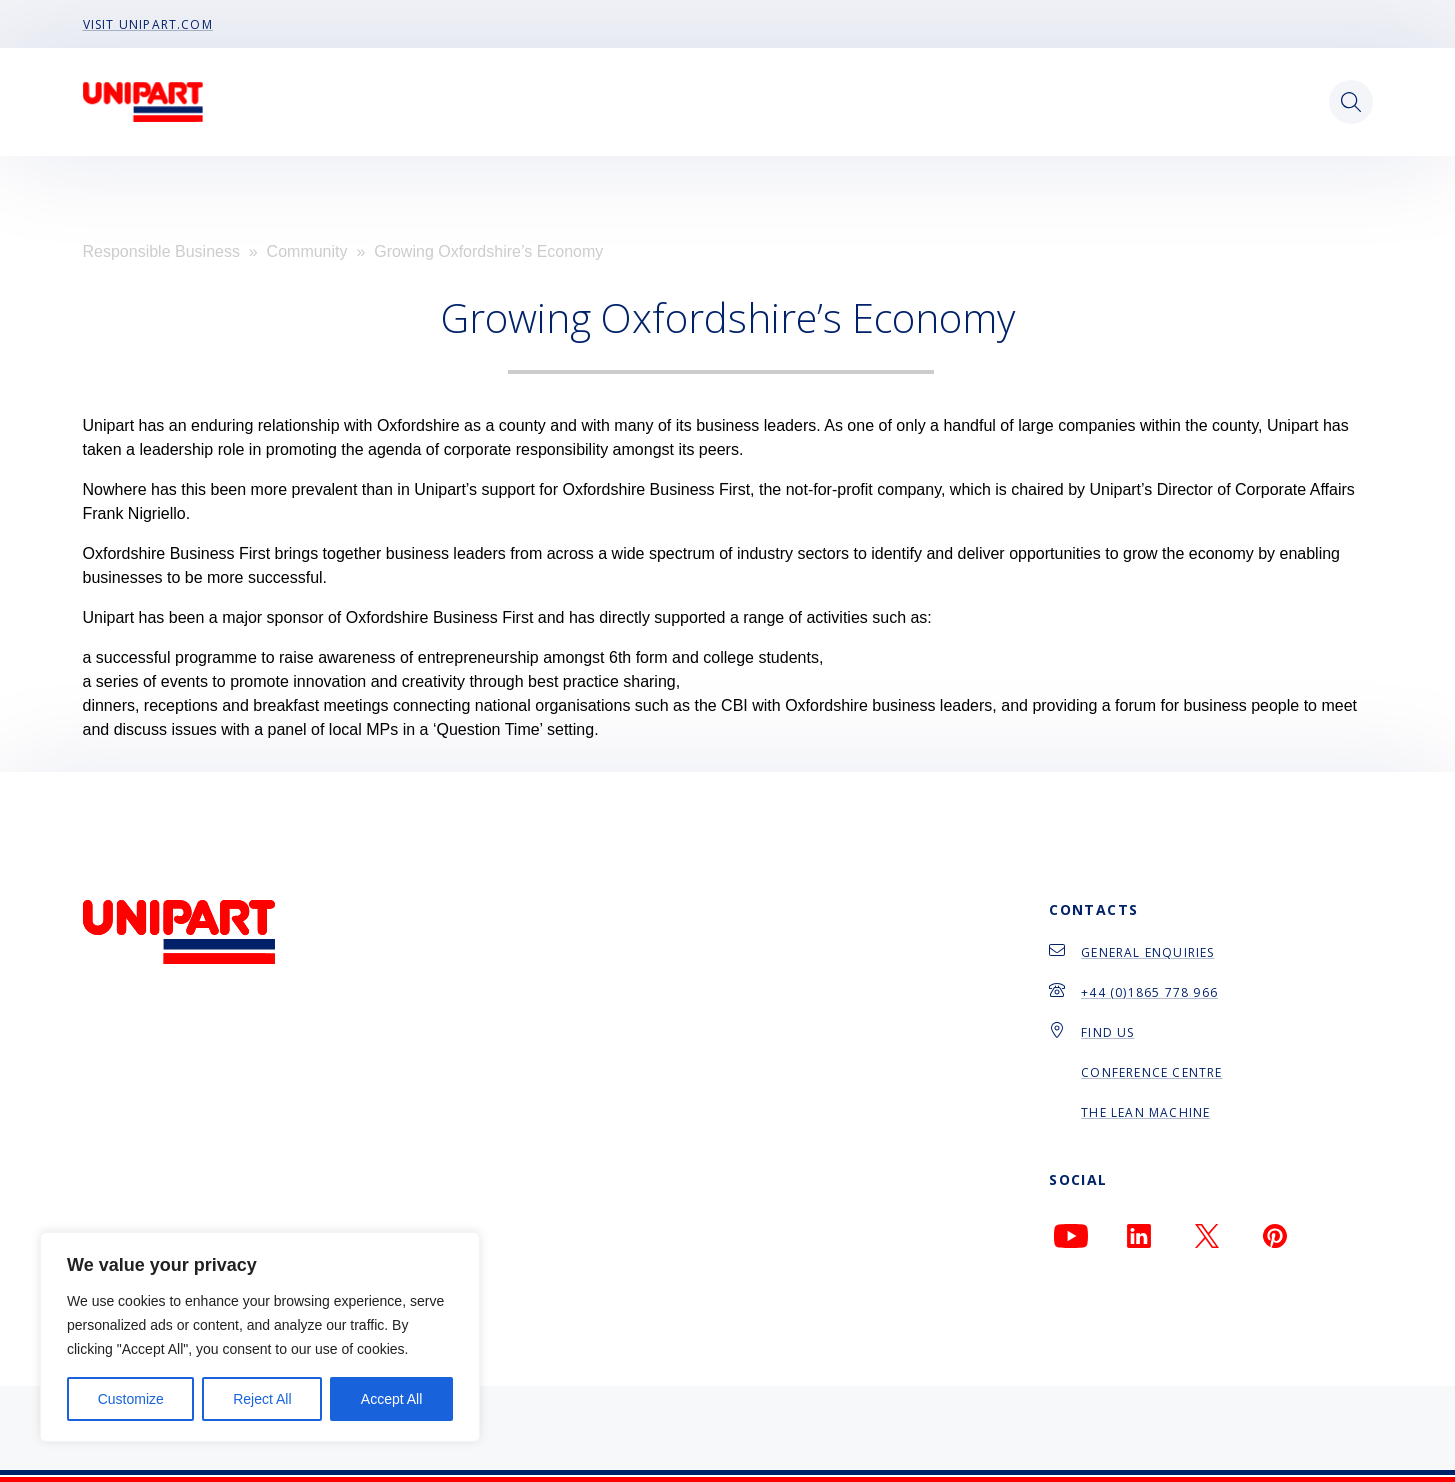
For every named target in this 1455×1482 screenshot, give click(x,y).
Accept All (391, 1399)
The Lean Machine (1145, 1112)
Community (307, 251)
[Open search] (1351, 102)
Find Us (1107, 1032)
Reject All (262, 1399)
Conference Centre (1151, 1072)
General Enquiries (1147, 952)
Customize (131, 1399)
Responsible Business (161, 251)
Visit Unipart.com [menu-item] (148, 24)
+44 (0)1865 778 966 (1149, 992)
